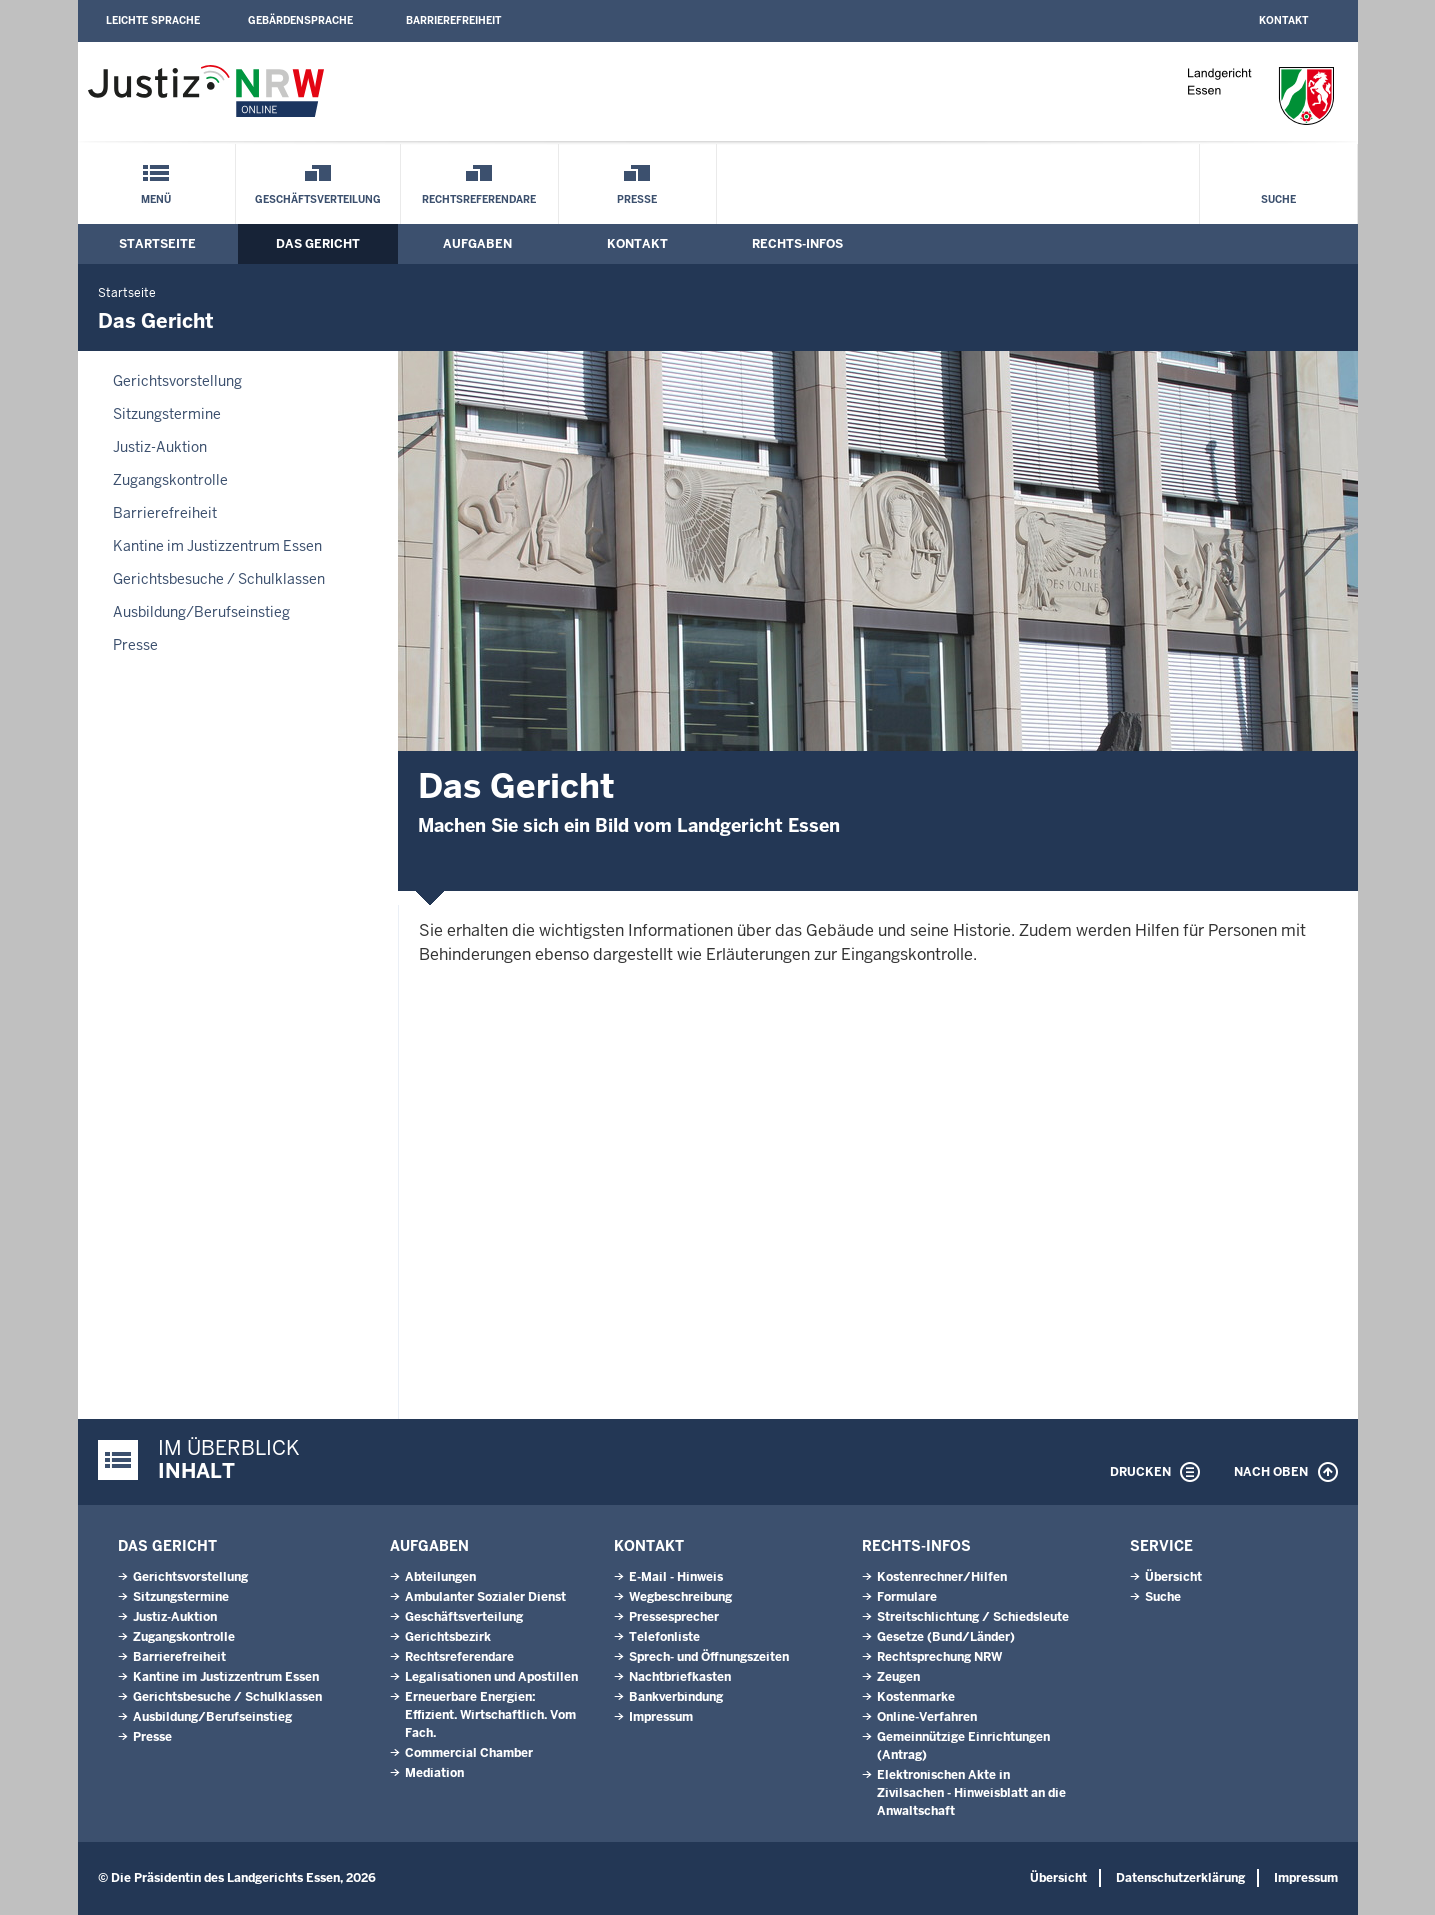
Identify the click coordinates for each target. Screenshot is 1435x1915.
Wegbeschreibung (680, 1597)
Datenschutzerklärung (1180, 1878)
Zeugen (898, 1677)
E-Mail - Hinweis (676, 1577)
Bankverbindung (676, 1697)
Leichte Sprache (153, 20)
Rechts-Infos (797, 244)
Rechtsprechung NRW (939, 1657)
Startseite (157, 244)
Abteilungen (440, 1577)
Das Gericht (318, 244)
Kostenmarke (916, 1697)
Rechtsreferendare (479, 199)
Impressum (661, 1717)
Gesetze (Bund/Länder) (946, 1637)
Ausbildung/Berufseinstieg (201, 612)
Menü (156, 199)
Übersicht (1173, 1577)
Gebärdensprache (300, 20)
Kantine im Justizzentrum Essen (217, 546)
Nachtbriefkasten (680, 1677)
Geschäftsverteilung (318, 199)
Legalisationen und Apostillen (491, 1677)
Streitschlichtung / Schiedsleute (973, 1617)
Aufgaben (477, 244)
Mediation (434, 1773)
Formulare (907, 1597)
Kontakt (1283, 20)
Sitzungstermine (167, 414)
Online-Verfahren (927, 1717)
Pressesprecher (674, 1617)
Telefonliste (664, 1637)
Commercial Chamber (469, 1753)
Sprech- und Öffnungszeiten (709, 1657)
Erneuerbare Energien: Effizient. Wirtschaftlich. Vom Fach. (490, 1715)
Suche (1278, 199)
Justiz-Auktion (160, 447)
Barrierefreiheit (453, 20)
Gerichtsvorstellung (177, 381)
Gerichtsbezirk (448, 1637)
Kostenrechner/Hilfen (942, 1577)
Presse (637, 199)
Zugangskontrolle (170, 480)
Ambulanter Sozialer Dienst (485, 1597)
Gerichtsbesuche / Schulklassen (219, 579)
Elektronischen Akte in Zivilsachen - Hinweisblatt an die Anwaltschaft (971, 1793)
